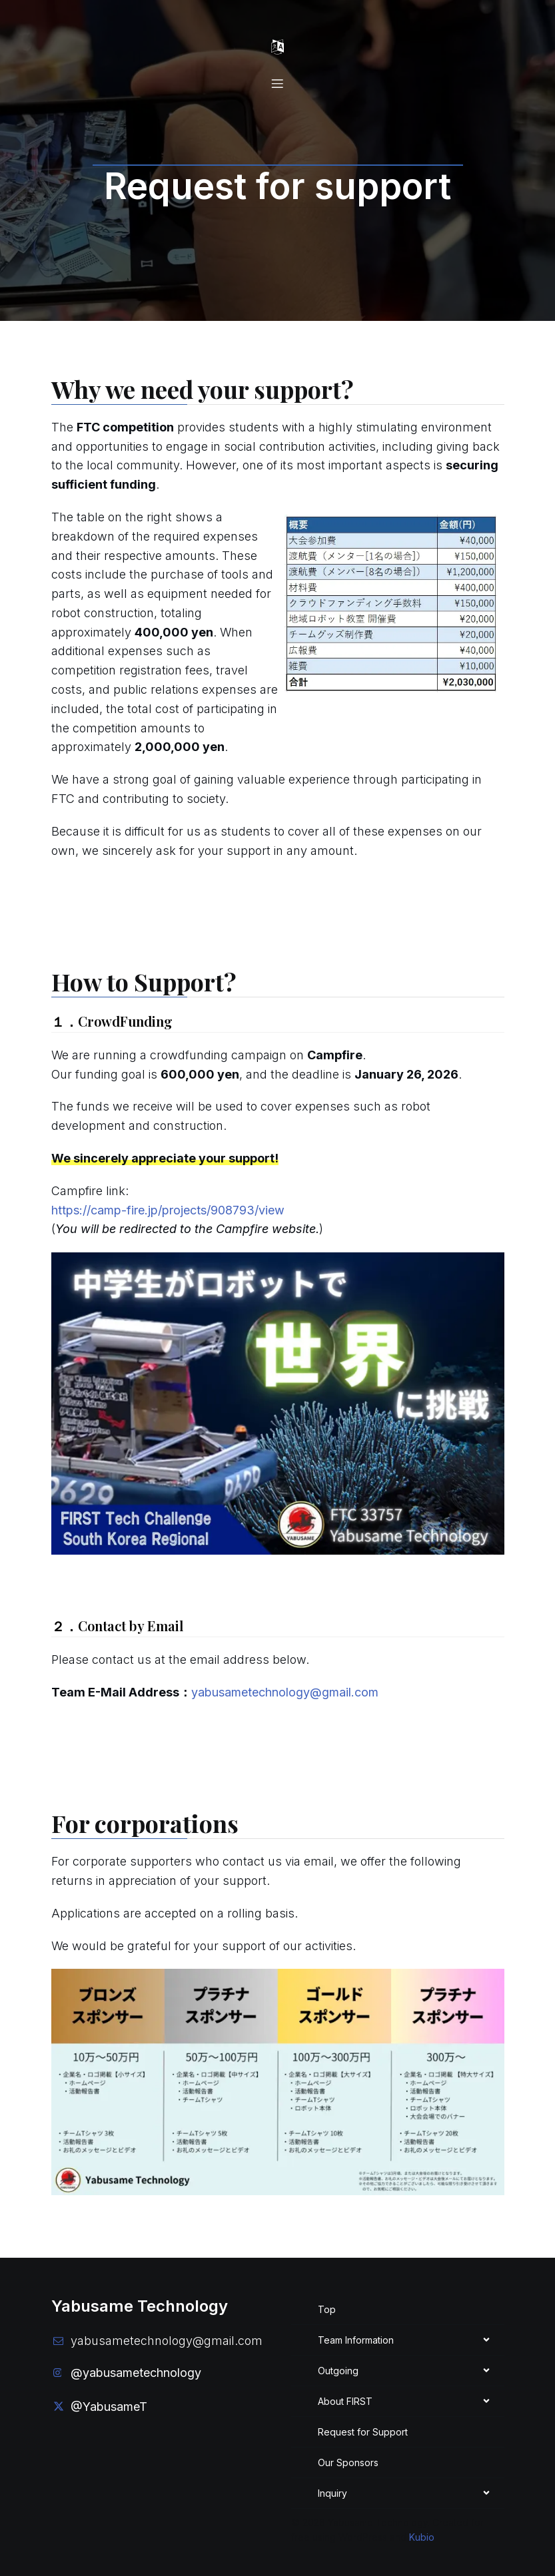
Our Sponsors (348, 2456)
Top (327, 2303)
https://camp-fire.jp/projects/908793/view (167, 1204)
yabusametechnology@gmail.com (284, 1686)
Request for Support (363, 2426)
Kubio (421, 2531)
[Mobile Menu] (278, 44)
